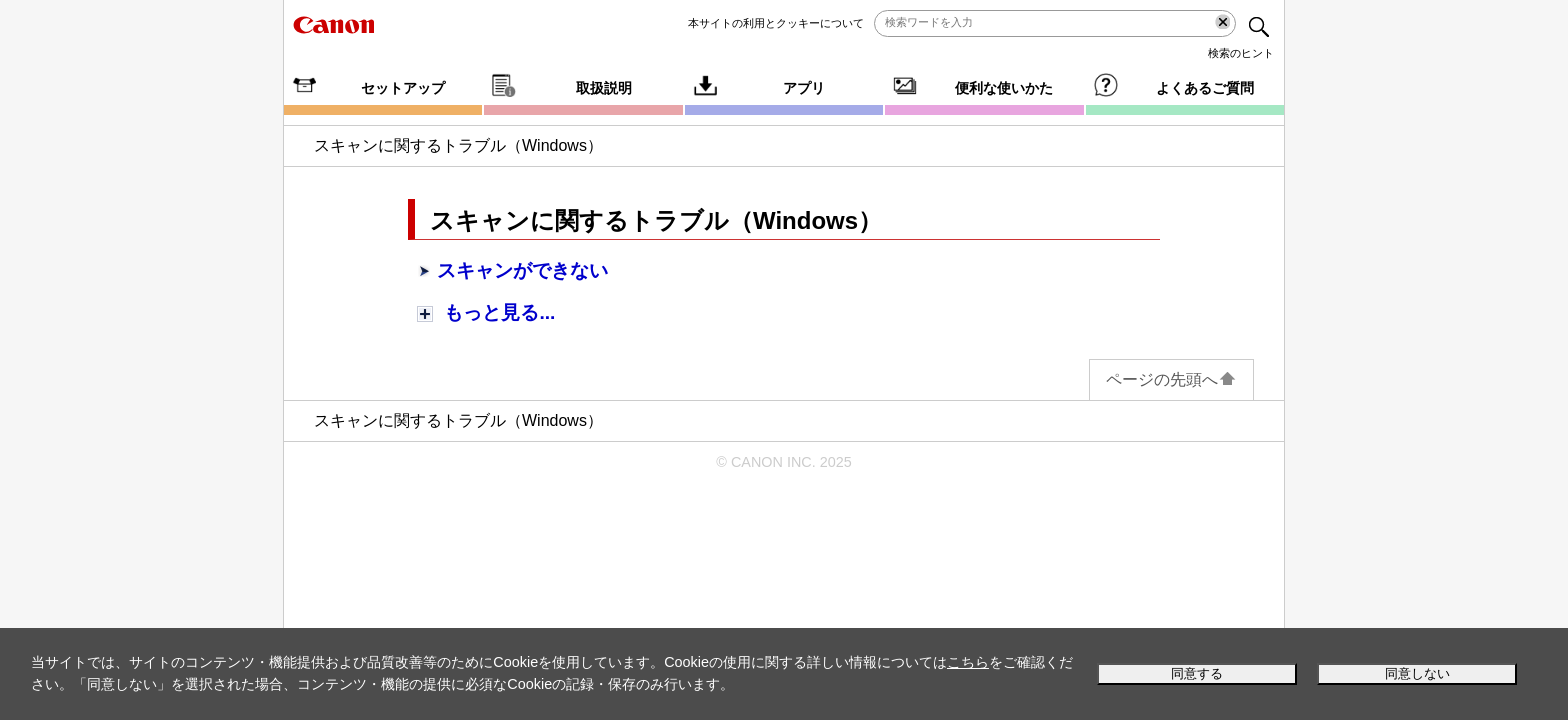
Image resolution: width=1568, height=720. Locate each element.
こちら (968, 662)
